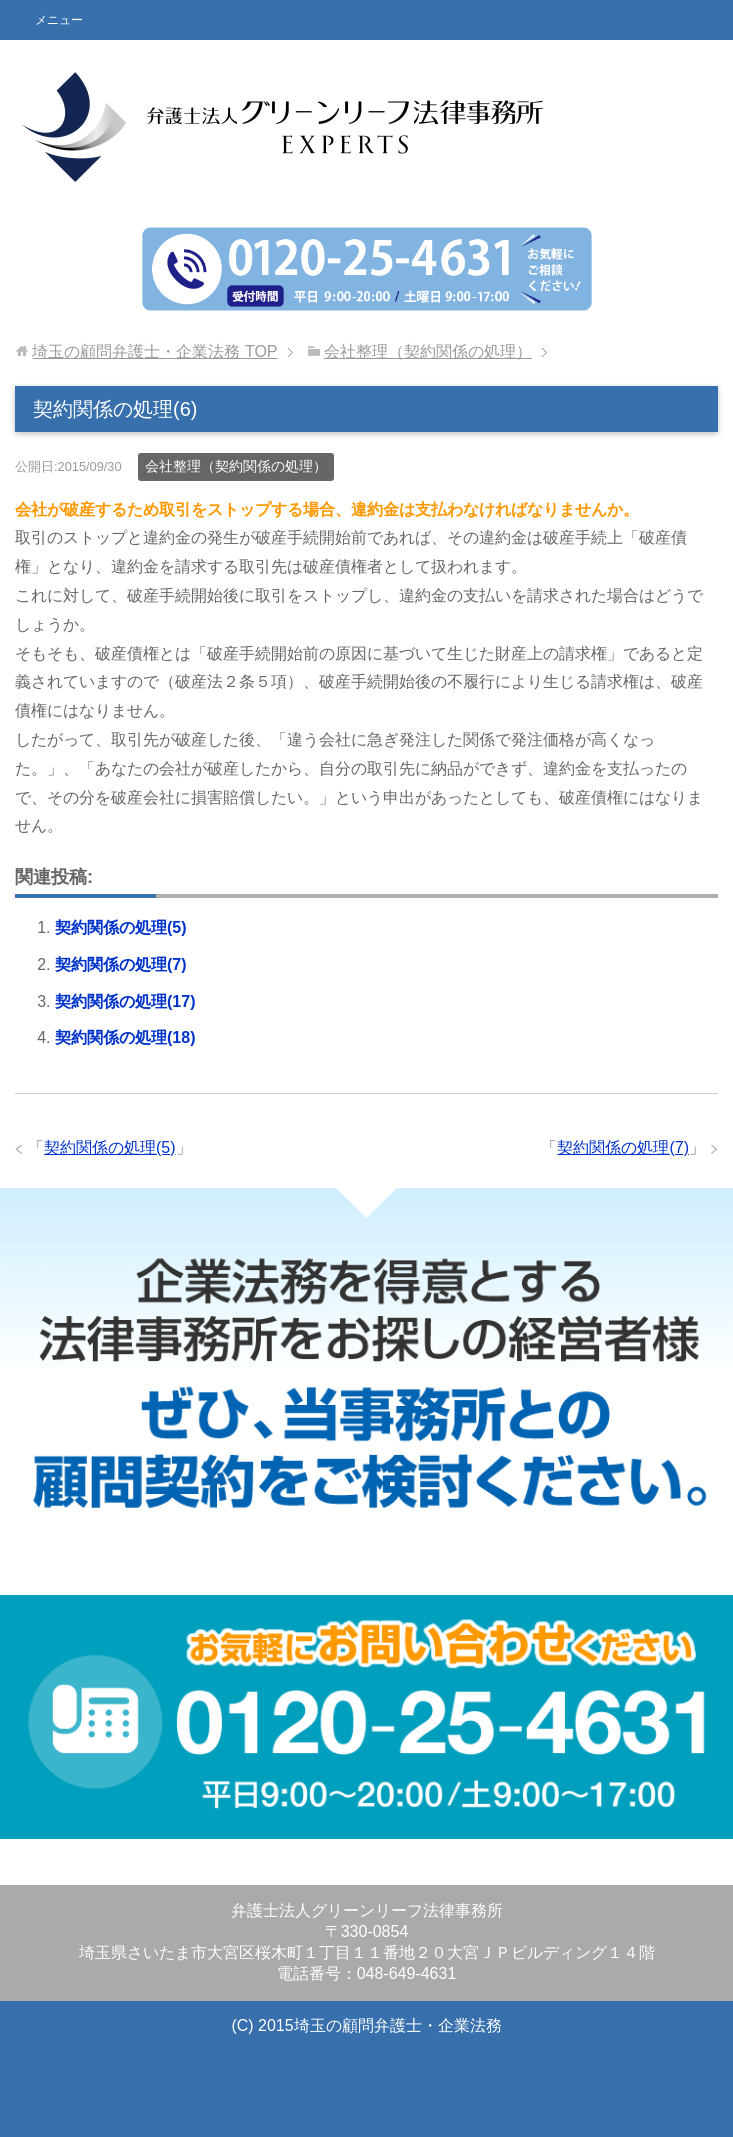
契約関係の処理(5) (121, 927)
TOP (154, 351)
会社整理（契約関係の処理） (236, 466)
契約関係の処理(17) (125, 1001)
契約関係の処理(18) (125, 1037)
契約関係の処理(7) (121, 964)
